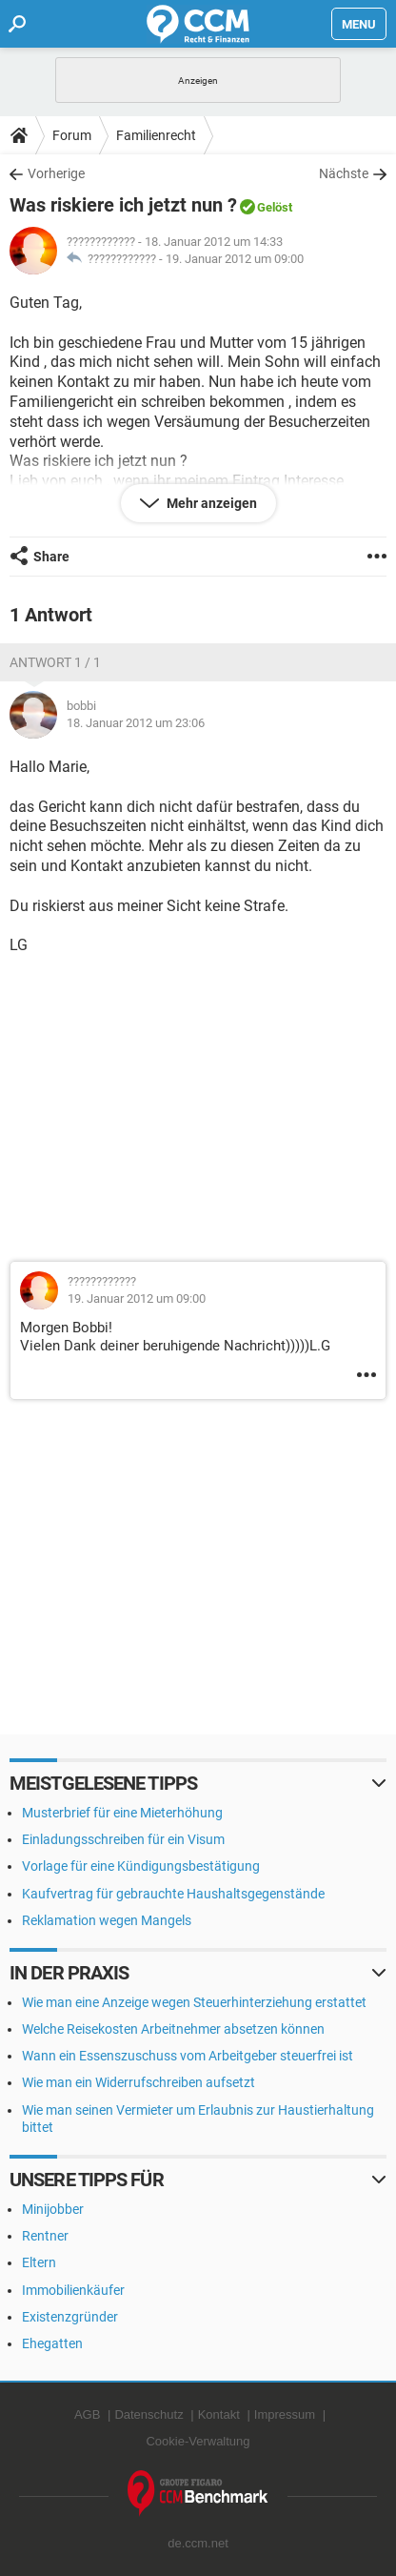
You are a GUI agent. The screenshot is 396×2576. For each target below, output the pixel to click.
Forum (71, 135)
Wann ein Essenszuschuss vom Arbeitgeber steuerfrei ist (187, 2055)
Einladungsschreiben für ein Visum (123, 1839)
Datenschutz (148, 2414)
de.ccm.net (198, 2543)
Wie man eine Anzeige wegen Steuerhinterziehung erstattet (194, 2002)
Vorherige (56, 173)
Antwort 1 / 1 (55, 662)
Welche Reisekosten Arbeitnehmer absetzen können (173, 2029)
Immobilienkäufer (73, 2290)
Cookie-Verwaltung (197, 2441)
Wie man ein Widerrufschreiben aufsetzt (138, 2082)
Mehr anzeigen (210, 503)
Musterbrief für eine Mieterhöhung (122, 1812)
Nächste (343, 173)
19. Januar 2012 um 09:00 (235, 259)
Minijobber (53, 2209)
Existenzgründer (70, 2316)
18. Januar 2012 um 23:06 (136, 723)
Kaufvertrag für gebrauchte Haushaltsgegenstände (173, 1893)
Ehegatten (52, 2343)
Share (51, 556)
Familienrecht (156, 135)
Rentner (45, 2235)
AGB (87, 2414)
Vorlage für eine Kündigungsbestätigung (141, 1866)
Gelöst (274, 207)
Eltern (39, 2262)
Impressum (284, 2414)
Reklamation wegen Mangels (106, 1920)
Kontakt (219, 2414)
